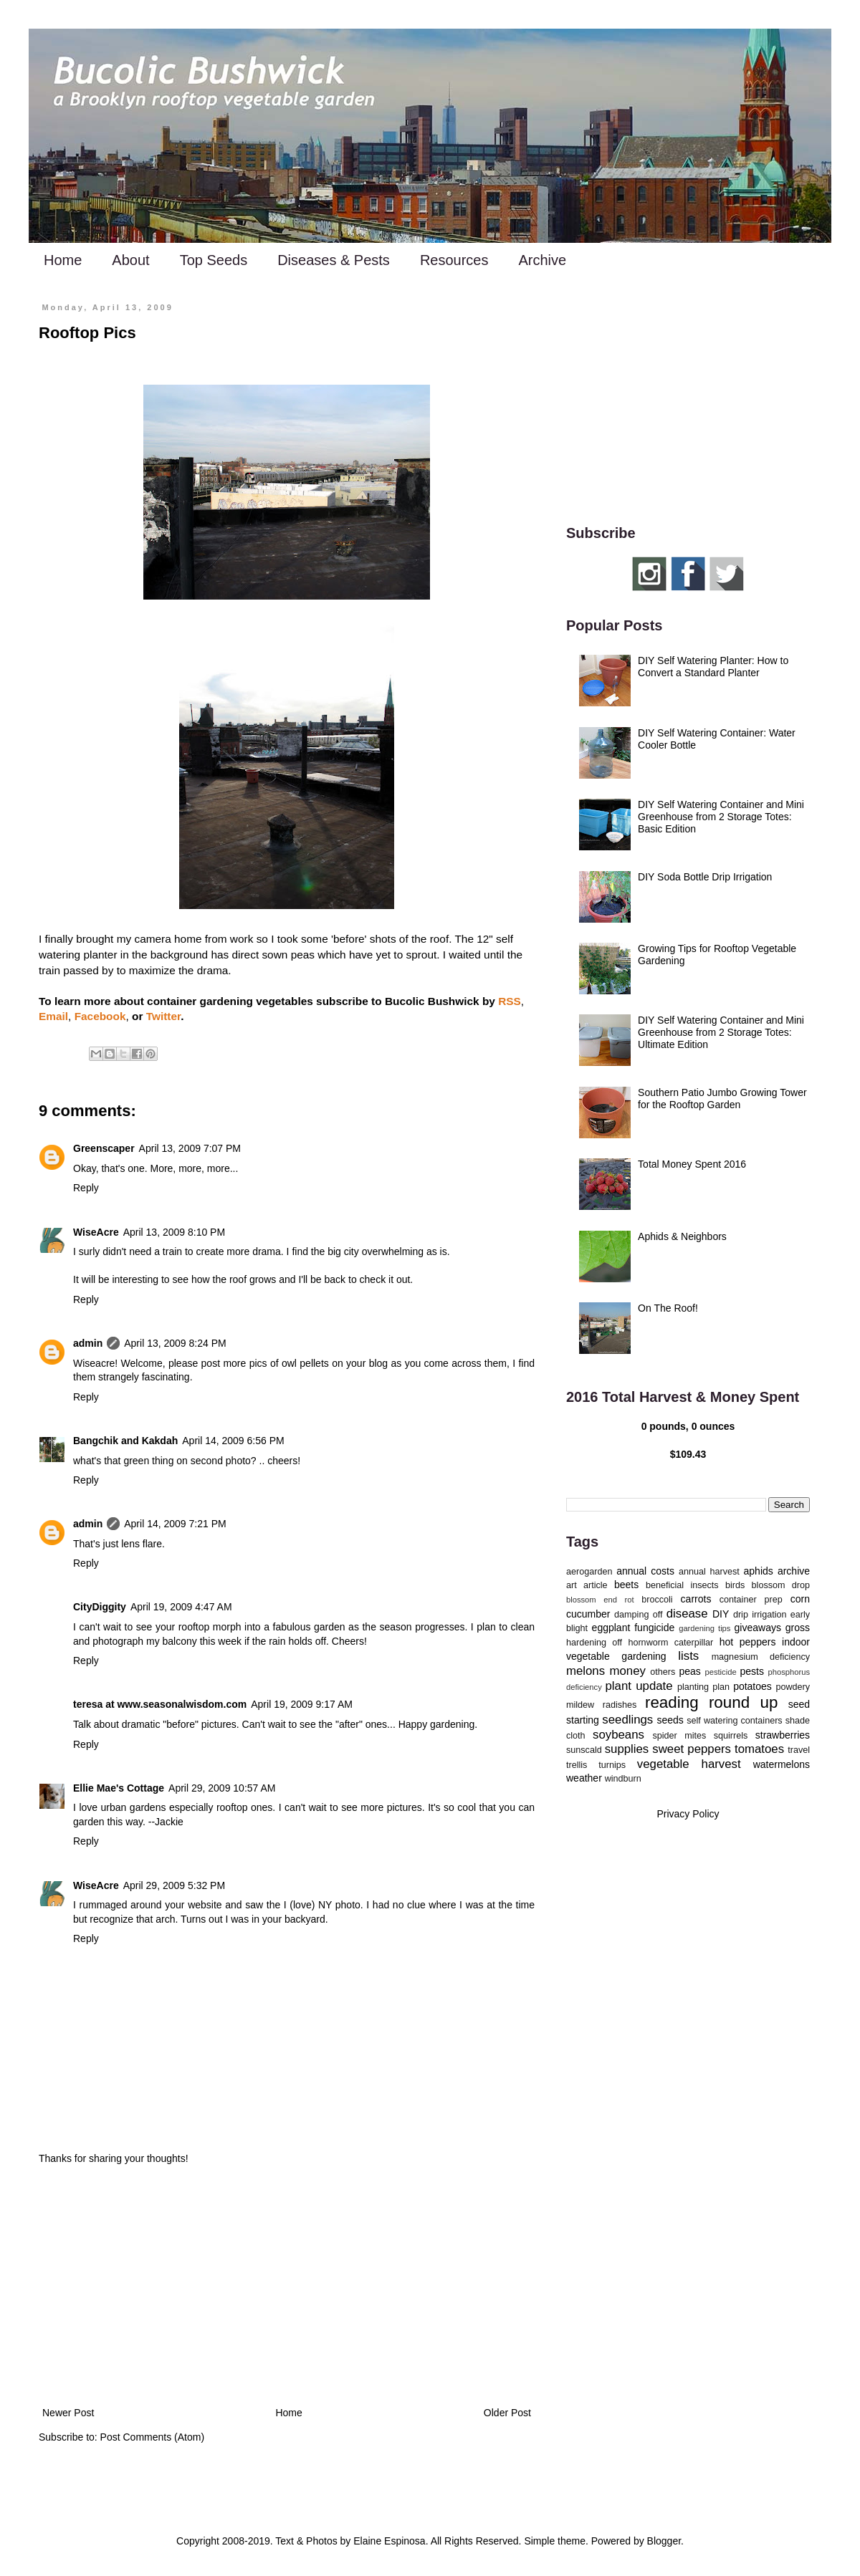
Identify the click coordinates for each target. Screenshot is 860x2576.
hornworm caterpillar (670, 1643)
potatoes (752, 1686)
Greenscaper (104, 1148)
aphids (758, 1571)
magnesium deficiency (761, 1657)
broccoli (656, 1600)
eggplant (611, 1627)
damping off (638, 1615)
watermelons (781, 1764)
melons (585, 1671)
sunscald (584, 1750)
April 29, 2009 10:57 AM (221, 1788)
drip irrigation (760, 1615)
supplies (627, 1749)
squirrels (731, 1736)
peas (690, 1671)
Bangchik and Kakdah (125, 1440)
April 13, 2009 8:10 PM (174, 1232)
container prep (751, 1600)
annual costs (645, 1571)
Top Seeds (214, 260)
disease (687, 1613)
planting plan (703, 1687)
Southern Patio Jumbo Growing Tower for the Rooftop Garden (722, 1098)
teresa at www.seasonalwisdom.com (160, 1704)
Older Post (507, 2412)
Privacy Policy (687, 1814)
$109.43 (688, 1454)
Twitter (163, 1016)
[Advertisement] (287, 2286)
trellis (576, 1765)
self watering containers (734, 1721)
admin (87, 1343)
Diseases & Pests (333, 260)
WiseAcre (96, 1232)
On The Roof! (668, 1308)
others (662, 1672)
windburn (623, 1779)
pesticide (720, 1672)
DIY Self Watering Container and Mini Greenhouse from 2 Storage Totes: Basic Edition (721, 817)
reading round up (711, 1702)
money (628, 1671)
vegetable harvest (689, 1764)
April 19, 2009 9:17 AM (302, 1704)
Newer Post (68, 2412)
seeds (669, 1720)
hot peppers (748, 1642)
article (595, 1585)
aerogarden (589, 1572)
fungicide (654, 1627)
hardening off (594, 1643)
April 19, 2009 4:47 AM (181, 1607)
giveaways (758, 1627)
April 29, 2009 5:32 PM (174, 1885)
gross (797, 1627)
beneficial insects (682, 1585)
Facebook (100, 1016)
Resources (454, 260)
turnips (612, 1765)
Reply (86, 1187)
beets (626, 1584)
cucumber (588, 1614)
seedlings (627, 1719)
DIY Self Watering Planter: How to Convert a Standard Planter (713, 666)
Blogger (664, 2541)
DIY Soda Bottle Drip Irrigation (705, 877)
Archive (542, 260)
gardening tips (704, 1628)
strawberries (782, 1735)
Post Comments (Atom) (152, 2437)
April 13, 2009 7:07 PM (190, 1148)
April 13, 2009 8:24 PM (175, 1343)
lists (688, 1656)
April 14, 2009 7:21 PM (175, 1523)
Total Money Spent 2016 (692, 1164)
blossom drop (781, 1585)
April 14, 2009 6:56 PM (233, 1440)
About (130, 260)
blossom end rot (600, 1599)
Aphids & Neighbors (682, 1236)
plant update (639, 1686)
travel (799, 1750)
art (571, 1585)
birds (735, 1585)
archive (794, 1571)
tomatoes (759, 1749)
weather (584, 1778)
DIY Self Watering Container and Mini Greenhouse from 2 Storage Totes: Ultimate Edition (721, 1032)
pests (751, 1671)
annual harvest (709, 1572)
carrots (696, 1599)
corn (800, 1599)
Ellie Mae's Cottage (118, 1788)
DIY (720, 1614)
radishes (620, 1705)
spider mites (679, 1736)
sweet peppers (691, 1749)
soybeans (618, 1734)
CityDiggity (99, 1607)
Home (63, 260)
